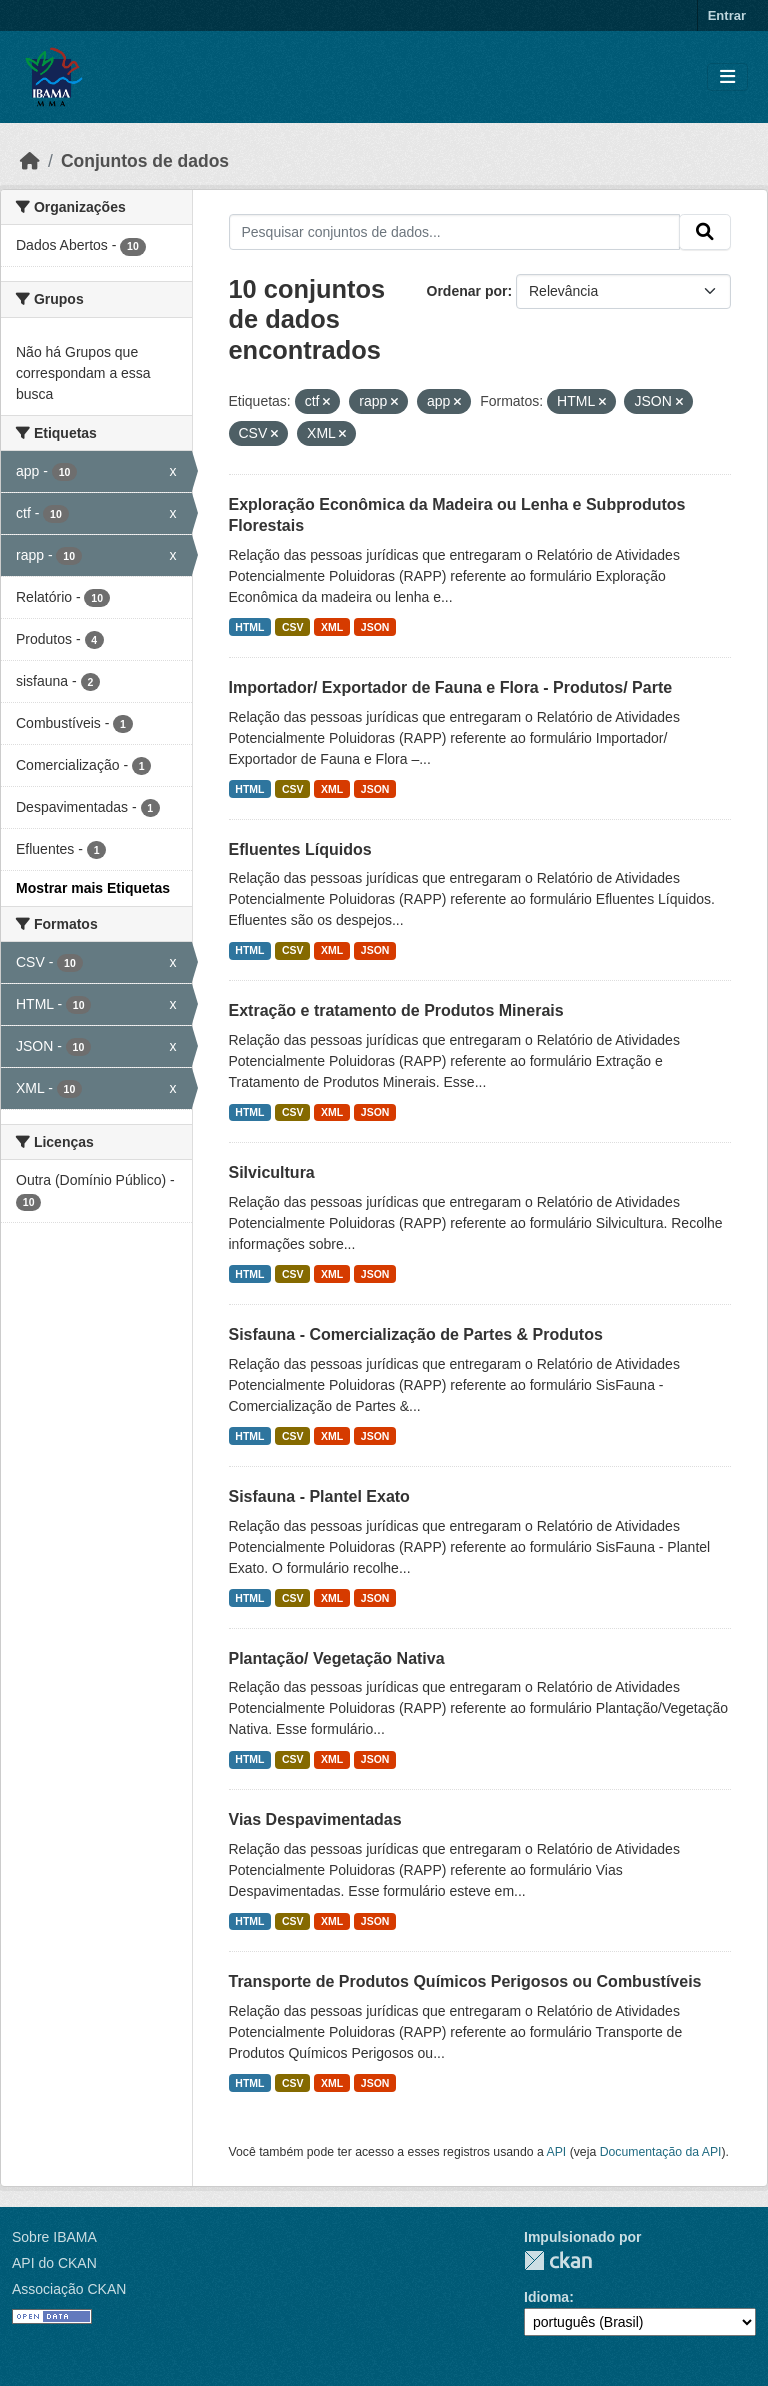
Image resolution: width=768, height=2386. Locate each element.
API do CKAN (54, 2263)
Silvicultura (272, 1172)
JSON (375, 627)
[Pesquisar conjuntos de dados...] (455, 232)
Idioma (546, 2297)
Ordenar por (467, 291)
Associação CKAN (69, 2289)
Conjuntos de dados (145, 161)
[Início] (30, 161)
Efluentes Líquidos (300, 849)
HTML (249, 627)
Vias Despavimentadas (315, 1819)
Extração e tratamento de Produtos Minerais (396, 1010)
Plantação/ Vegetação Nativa (337, 1658)
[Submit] (705, 232)
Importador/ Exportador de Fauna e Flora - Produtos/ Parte (451, 687)
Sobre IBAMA (54, 2237)
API (557, 2152)
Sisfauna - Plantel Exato (319, 1496)
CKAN (558, 2260)
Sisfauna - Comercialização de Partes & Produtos (416, 1334)
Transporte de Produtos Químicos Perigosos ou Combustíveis (465, 1981)
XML (332, 627)
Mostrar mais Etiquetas (93, 888)
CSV (293, 627)
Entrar (727, 15)
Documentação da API (661, 2152)
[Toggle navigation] (727, 77)
